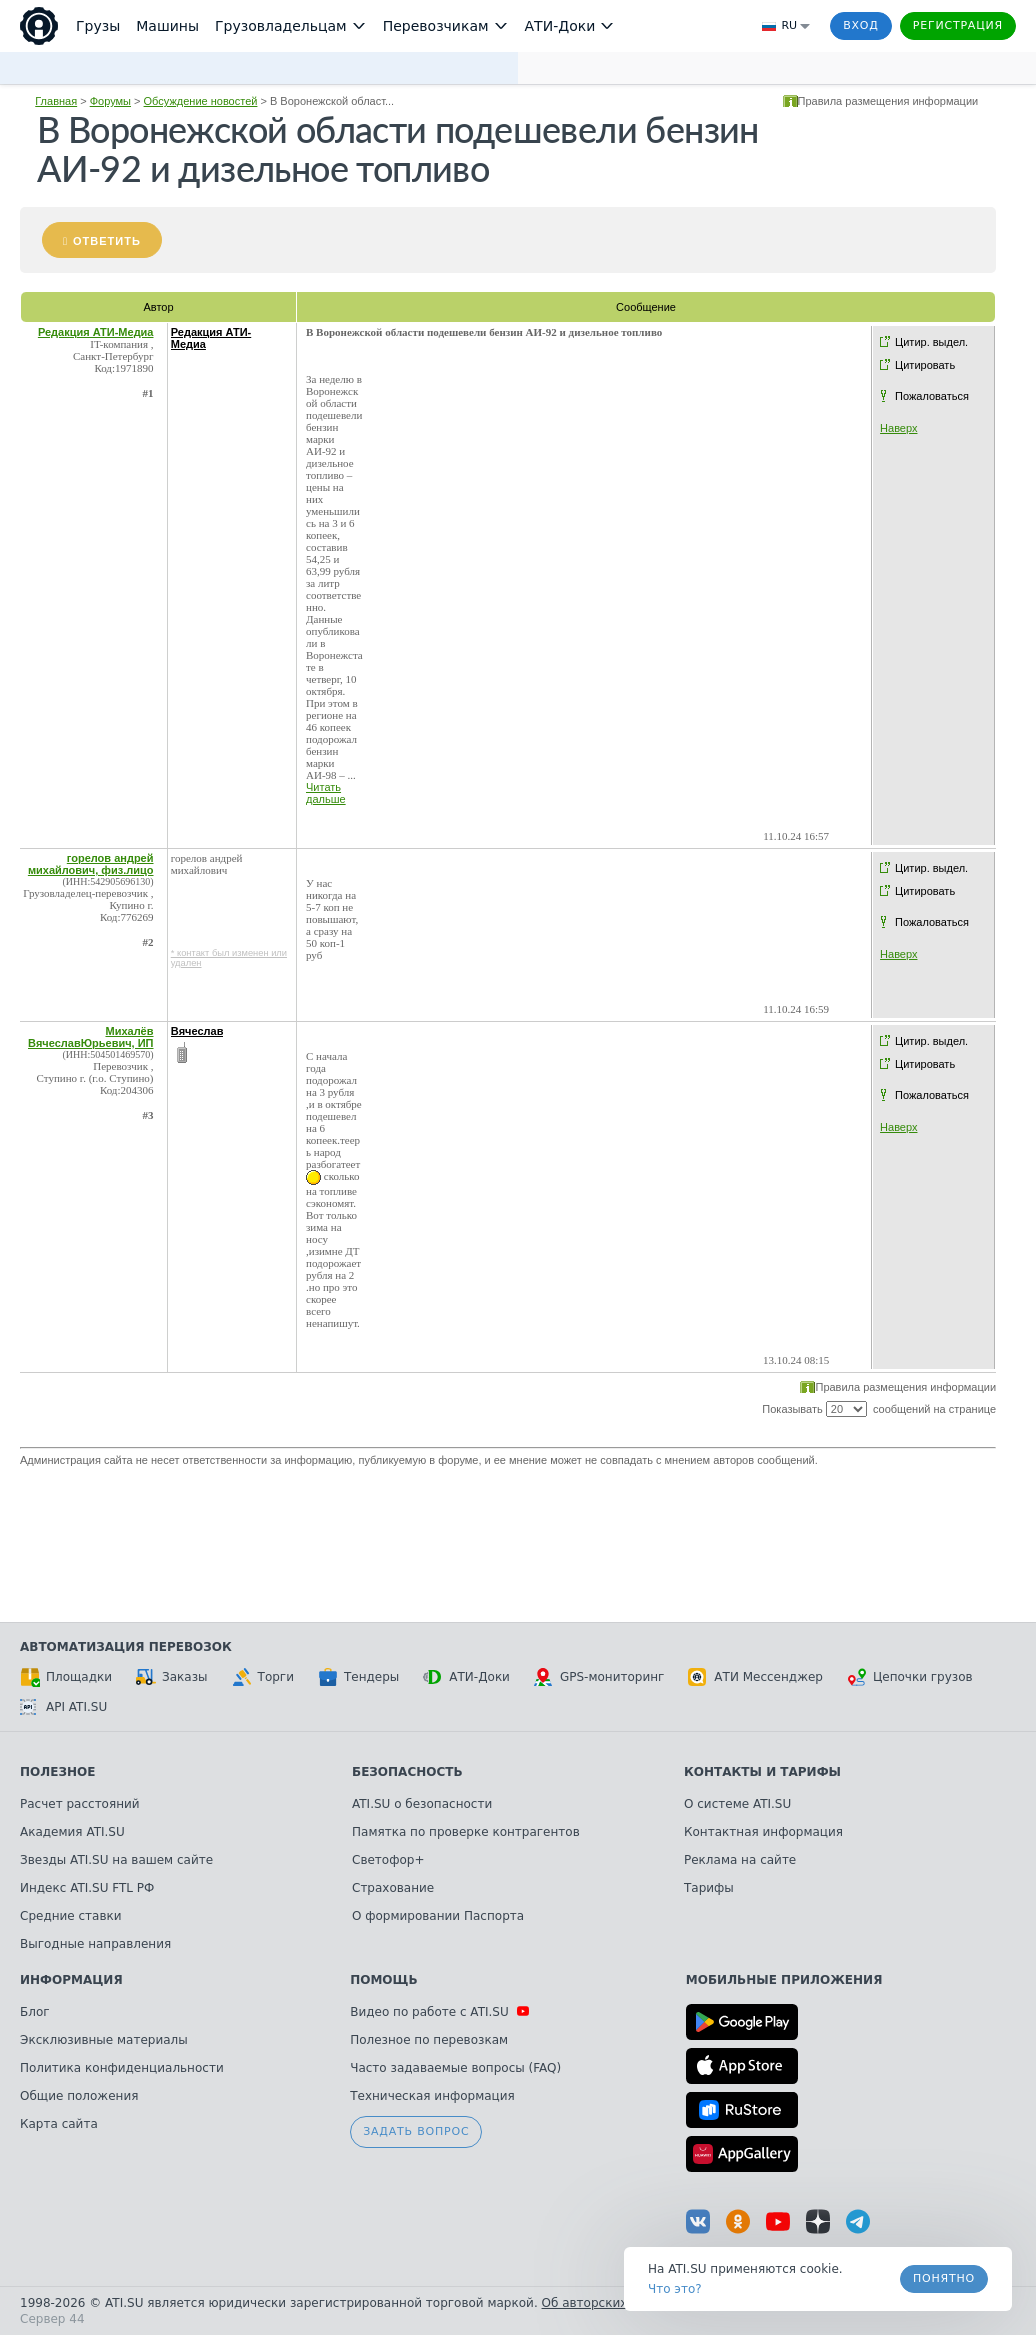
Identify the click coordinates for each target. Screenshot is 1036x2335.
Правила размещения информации (888, 101)
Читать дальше (326, 793)
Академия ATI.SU (72, 1832)
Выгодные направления (95, 1944)
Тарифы (709, 1888)
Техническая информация (432, 2096)
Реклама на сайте (740, 1860)
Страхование (393, 1888)
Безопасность (407, 1772)
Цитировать (925, 365)
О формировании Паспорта (438, 1916)
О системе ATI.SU (737, 1804)
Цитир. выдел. (931, 342)
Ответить (107, 241)
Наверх (898, 428)
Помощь (383, 1980)
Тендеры (358, 1677)
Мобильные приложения (784, 1980)
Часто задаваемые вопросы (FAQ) (455, 2068)
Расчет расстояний (80, 1804)
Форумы (110, 101)
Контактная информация (763, 1832)
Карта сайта (59, 2124)
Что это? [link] (675, 2289)
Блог (35, 2012)
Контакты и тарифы (762, 1772)
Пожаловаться (932, 396)
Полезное (57, 1772)
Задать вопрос (416, 2131)
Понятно (944, 2278)
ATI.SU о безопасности (422, 1804)
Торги (263, 1677)
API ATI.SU (63, 1707)
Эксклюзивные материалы (104, 2040)
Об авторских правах (609, 2303)
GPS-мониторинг (599, 1677)
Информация (71, 1980)
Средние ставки (71, 1916)
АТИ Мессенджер (755, 1677)
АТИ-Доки (466, 1677)
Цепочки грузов (910, 1677)
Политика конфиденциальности (122, 2068)
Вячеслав (197, 1031)
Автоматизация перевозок (126, 1647)
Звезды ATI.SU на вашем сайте (116, 1860)
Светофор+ (388, 1860)
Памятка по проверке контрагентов (466, 1832)
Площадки (66, 1677)
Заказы (172, 1677)
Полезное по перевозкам (429, 2040)
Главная (56, 101)
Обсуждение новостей (201, 101)
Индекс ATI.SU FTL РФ (87, 1888)
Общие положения (79, 2096)
